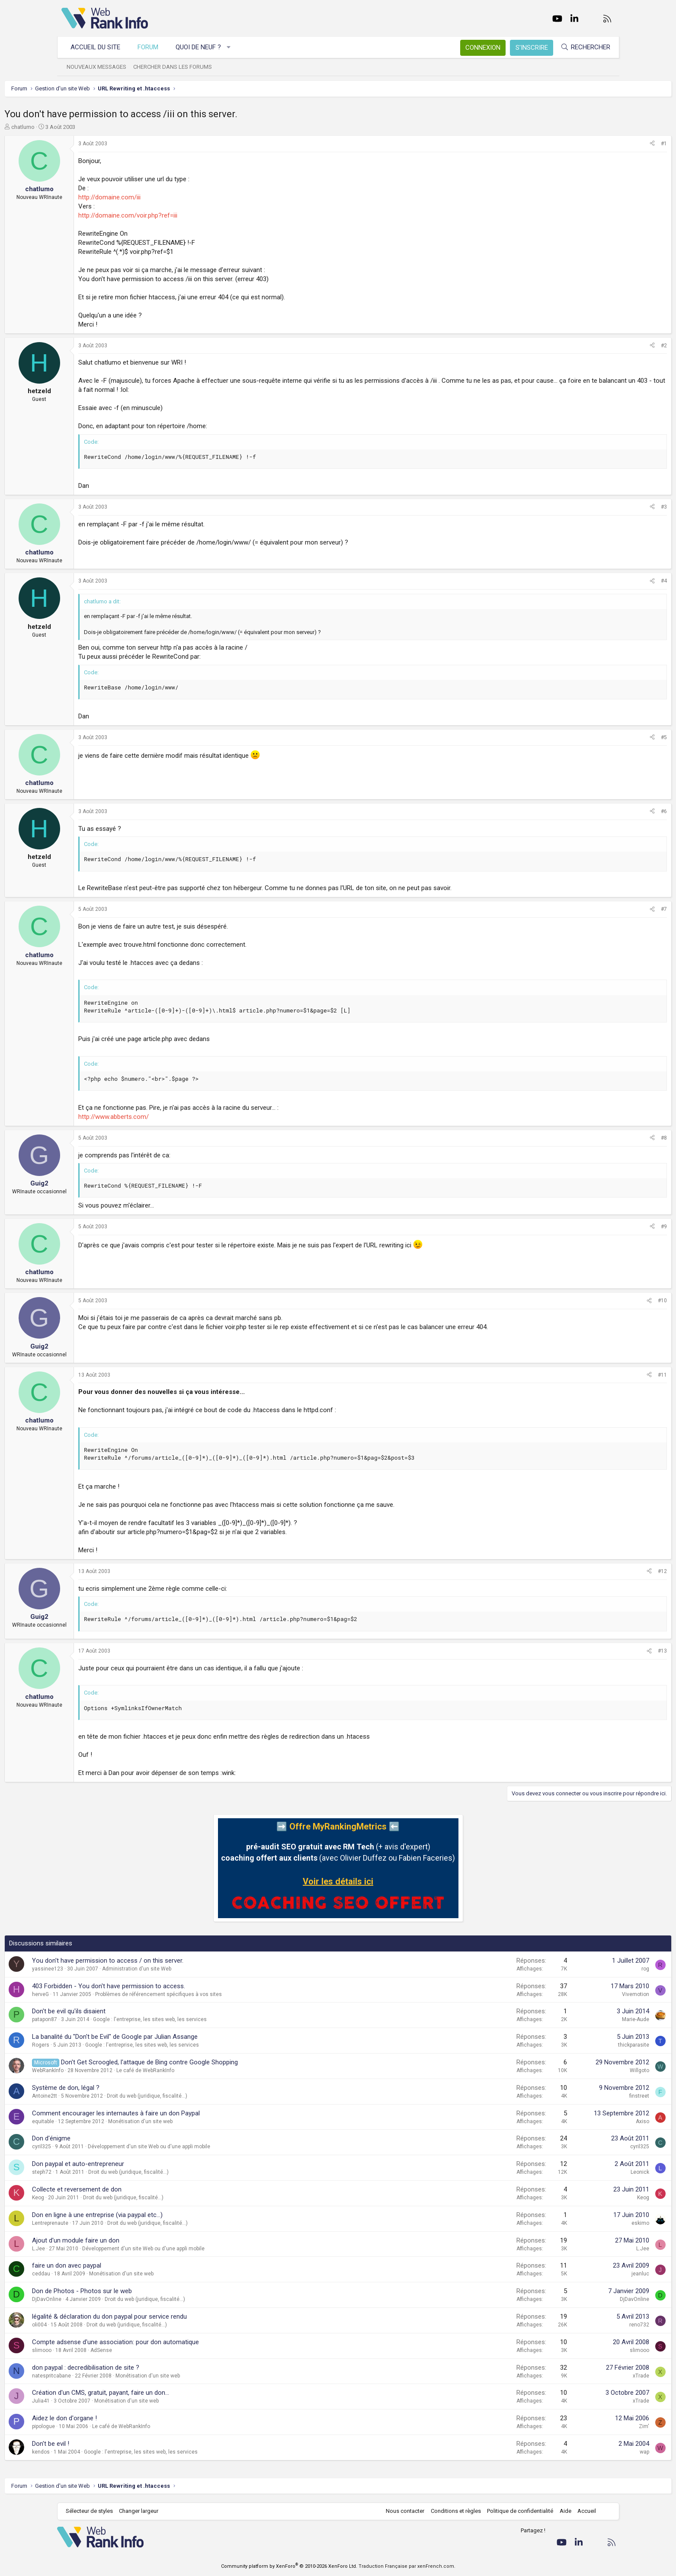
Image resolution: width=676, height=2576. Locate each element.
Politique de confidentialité (516, 2511)
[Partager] (595, 144)
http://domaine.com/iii (166, 197)
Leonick (583, 2172)
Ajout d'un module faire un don (132, 2240)
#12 (605, 1571)
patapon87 (101, 2019)
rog (589, 1969)
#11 (605, 1375)
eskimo (584, 2223)
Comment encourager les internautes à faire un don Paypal (173, 2113)
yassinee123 (104, 1969)
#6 (607, 811)
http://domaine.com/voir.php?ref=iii (184, 215)
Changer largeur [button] (143, 2511)
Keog (95, 2198)
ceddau (98, 2274)
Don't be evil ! (107, 2444)
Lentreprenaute (107, 2223)
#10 (605, 1301)
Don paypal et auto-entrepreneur (135, 2164)
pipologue (100, 2426)
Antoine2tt (101, 2096)
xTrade (584, 2376)
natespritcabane (108, 2376)
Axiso (586, 2121)
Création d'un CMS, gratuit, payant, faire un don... (157, 2393)
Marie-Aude (579, 2019)
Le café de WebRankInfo (202, 2070)
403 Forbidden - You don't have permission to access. (165, 1986)
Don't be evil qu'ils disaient (126, 2011)
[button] (233, 47)
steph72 (99, 2172)
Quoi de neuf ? (202, 47)
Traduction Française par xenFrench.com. (407, 2566)
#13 (605, 1651)
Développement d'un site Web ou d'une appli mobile (206, 2146)
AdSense (158, 2350)
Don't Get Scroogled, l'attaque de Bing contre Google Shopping (206, 2062)
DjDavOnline (104, 2299)
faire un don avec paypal (123, 2265)
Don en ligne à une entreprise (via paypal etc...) (154, 2215)
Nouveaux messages (101, 67)
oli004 (96, 2325)
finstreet (583, 2096)
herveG (97, 1994)
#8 (607, 1138)
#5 (607, 737)
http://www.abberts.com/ (170, 1117)
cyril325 (98, 2146)
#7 (607, 909)
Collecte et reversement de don (134, 2189)
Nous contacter (400, 2511)
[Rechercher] (581, 47)
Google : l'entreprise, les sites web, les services (207, 2019)
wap (588, 2452)
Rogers (97, 2045)
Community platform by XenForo (289, 2566)
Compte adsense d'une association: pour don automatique (172, 2342)
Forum (152, 47)
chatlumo (80, 127)
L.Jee (95, 2249)
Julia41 (98, 2401)
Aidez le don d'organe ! (121, 2418)
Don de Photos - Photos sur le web (139, 2291)
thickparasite (577, 2045)
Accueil (582, 2511)
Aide (561, 2511)
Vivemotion (579, 1994)
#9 (607, 1227)
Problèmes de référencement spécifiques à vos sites (215, 1994)
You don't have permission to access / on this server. (164, 1960)
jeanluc (584, 2274)
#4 (607, 581)
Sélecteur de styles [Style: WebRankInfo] (93, 2511)
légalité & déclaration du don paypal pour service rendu (166, 2316)
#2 (607, 346)
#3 (607, 507)
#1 (607, 144)
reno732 (583, 2325)
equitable (100, 2121)
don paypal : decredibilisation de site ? (142, 2367)
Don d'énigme (108, 2138)
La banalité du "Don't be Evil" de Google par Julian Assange (172, 2037)
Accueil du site (100, 47)
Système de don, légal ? (123, 2088)
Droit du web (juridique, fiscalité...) (204, 2096)
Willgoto (583, 2070)
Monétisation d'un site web (197, 2121)
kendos (98, 2452)
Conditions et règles (451, 2511)
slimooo (99, 2350)
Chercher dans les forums (177, 67)
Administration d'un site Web (193, 1969)
